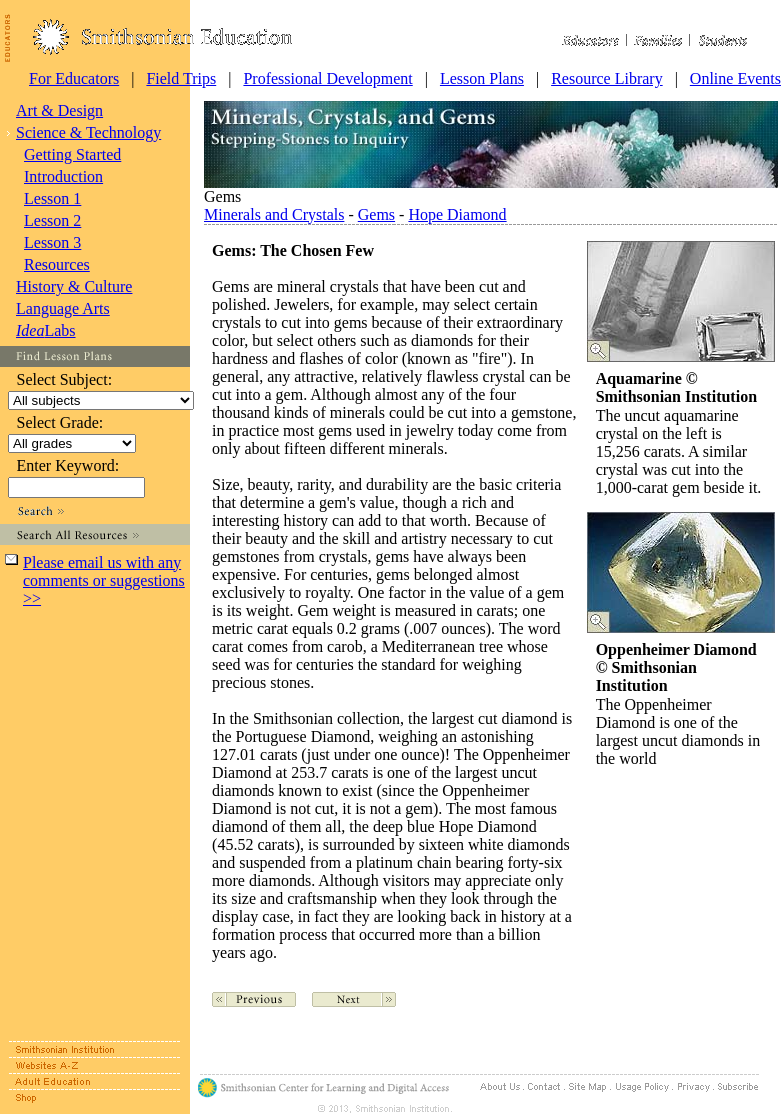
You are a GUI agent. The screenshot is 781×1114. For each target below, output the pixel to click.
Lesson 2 (52, 220)
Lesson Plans (482, 78)
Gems (376, 214)
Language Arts (63, 308)
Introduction (63, 176)
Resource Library (607, 78)
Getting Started (72, 154)
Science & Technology (88, 132)
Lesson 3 (52, 242)
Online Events (735, 78)
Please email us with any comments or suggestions (104, 580)
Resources (57, 264)
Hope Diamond (457, 214)
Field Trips (181, 78)
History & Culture (74, 286)
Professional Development (327, 78)
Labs (46, 330)
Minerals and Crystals (274, 214)
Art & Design (59, 110)
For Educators (74, 78)
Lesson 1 (52, 198)
